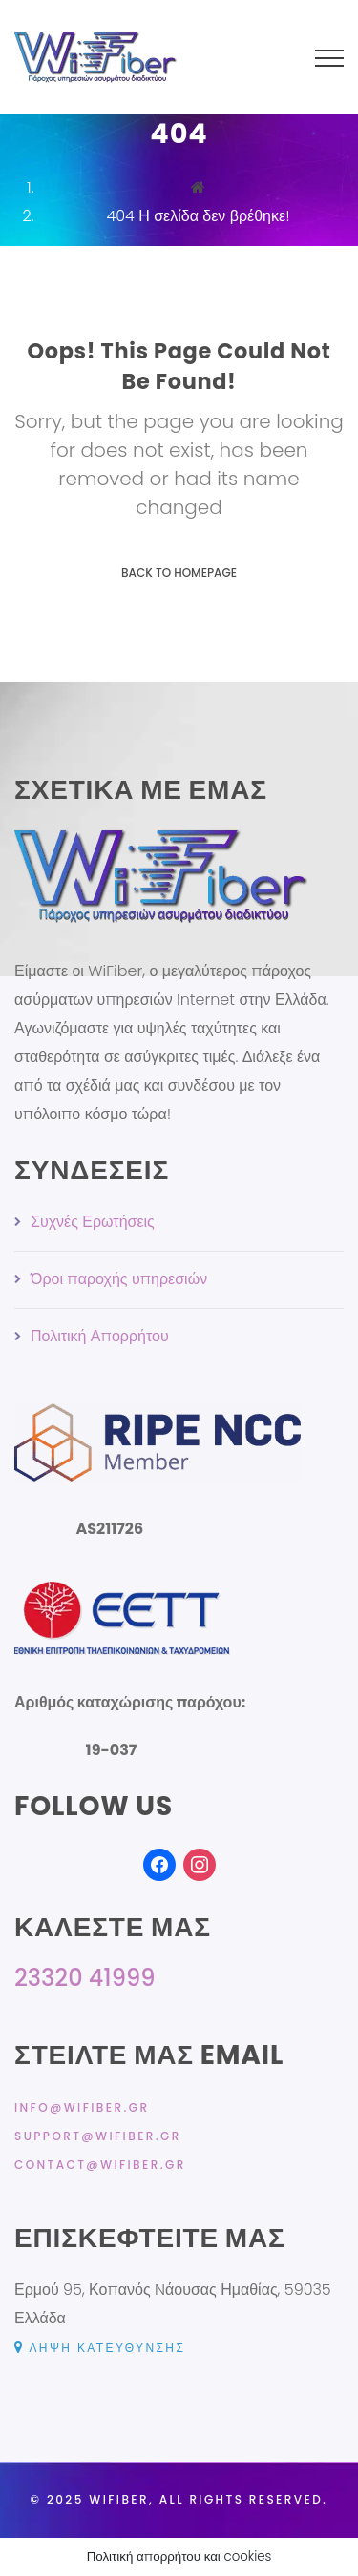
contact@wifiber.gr (100, 2165)
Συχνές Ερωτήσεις (93, 1222)
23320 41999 (84, 1977)
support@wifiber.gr (97, 2136)
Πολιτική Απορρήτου (100, 1336)
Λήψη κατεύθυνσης (99, 2348)
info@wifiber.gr (81, 2107)
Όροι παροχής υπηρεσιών (119, 1279)
